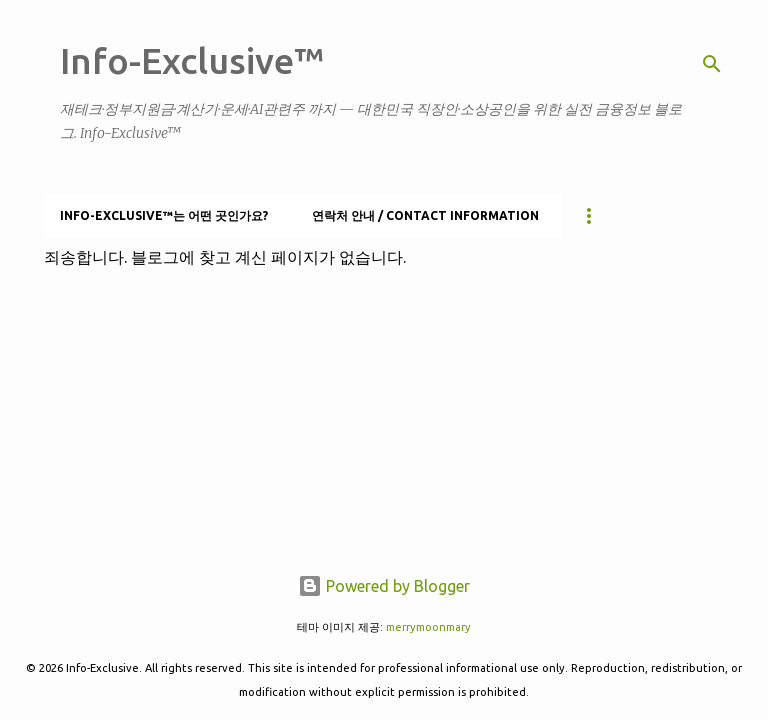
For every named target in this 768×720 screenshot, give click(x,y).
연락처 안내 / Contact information (425, 215)
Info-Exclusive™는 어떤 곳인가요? (164, 215)
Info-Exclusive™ (192, 60)
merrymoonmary (428, 627)
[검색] (712, 64)
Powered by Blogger (384, 586)
